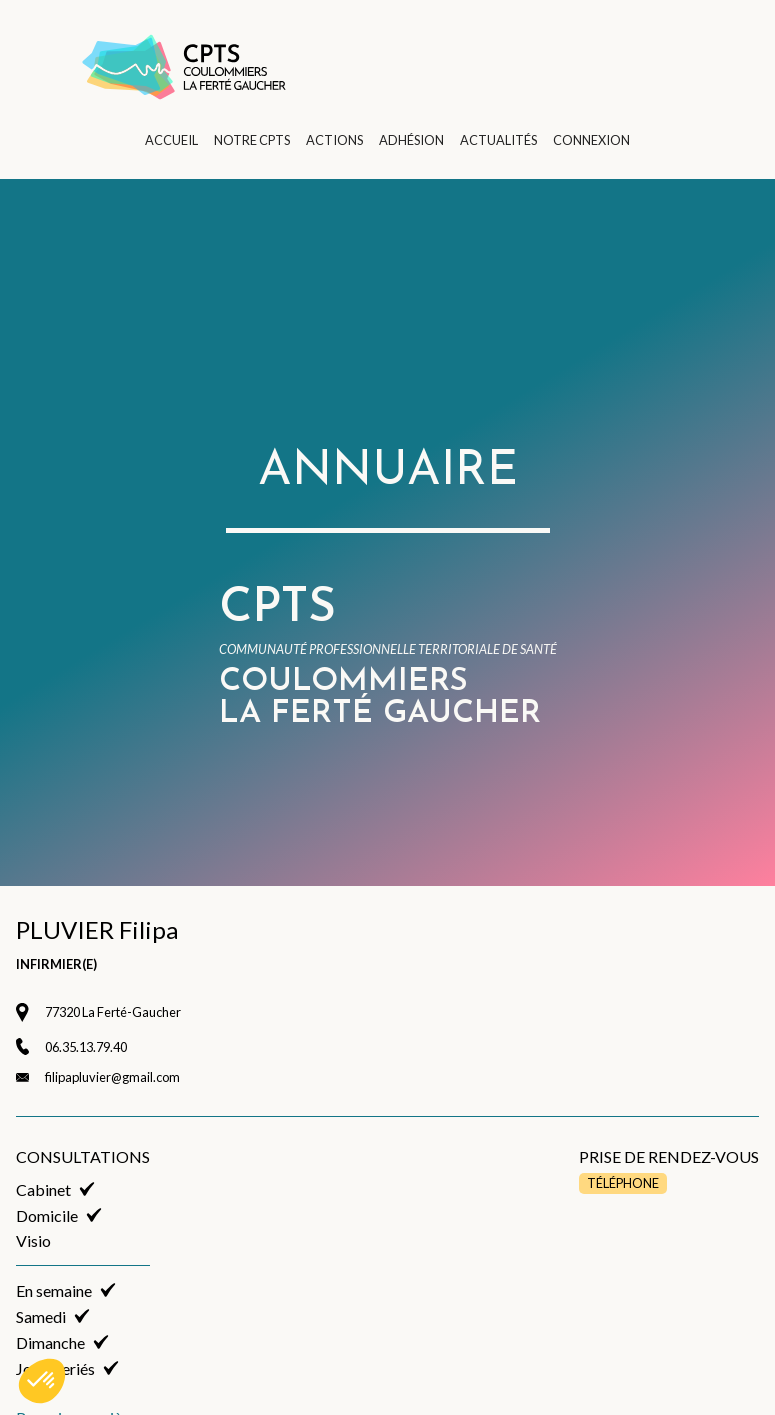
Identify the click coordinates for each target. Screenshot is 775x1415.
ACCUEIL (171, 140)
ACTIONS (334, 140)
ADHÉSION (411, 140)
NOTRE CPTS (252, 140)
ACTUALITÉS (498, 140)
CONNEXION (591, 140)
